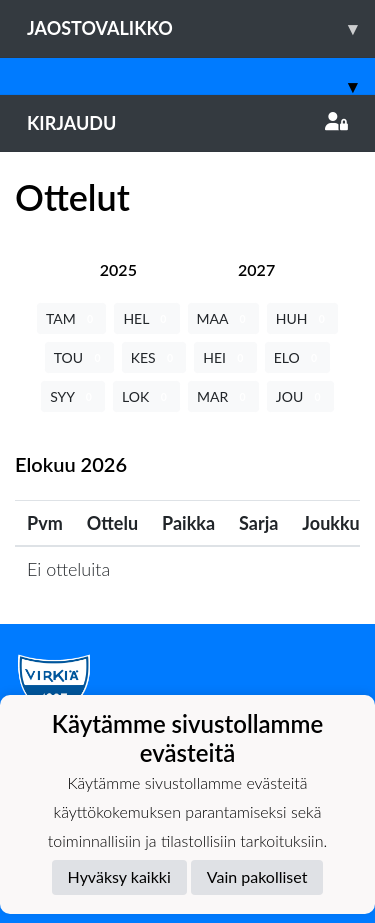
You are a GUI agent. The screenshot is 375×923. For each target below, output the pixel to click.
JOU (300, 396)
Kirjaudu (187, 123)
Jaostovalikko (201, 28)
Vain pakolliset (257, 876)
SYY (73, 396)
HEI (225, 357)
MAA (223, 318)
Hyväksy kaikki (119, 876)
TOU (79, 357)
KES (154, 357)
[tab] (118, 269)
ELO (298, 357)
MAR (223, 396)
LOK (146, 396)
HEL (146, 318)
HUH (302, 318)
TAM (71, 318)
